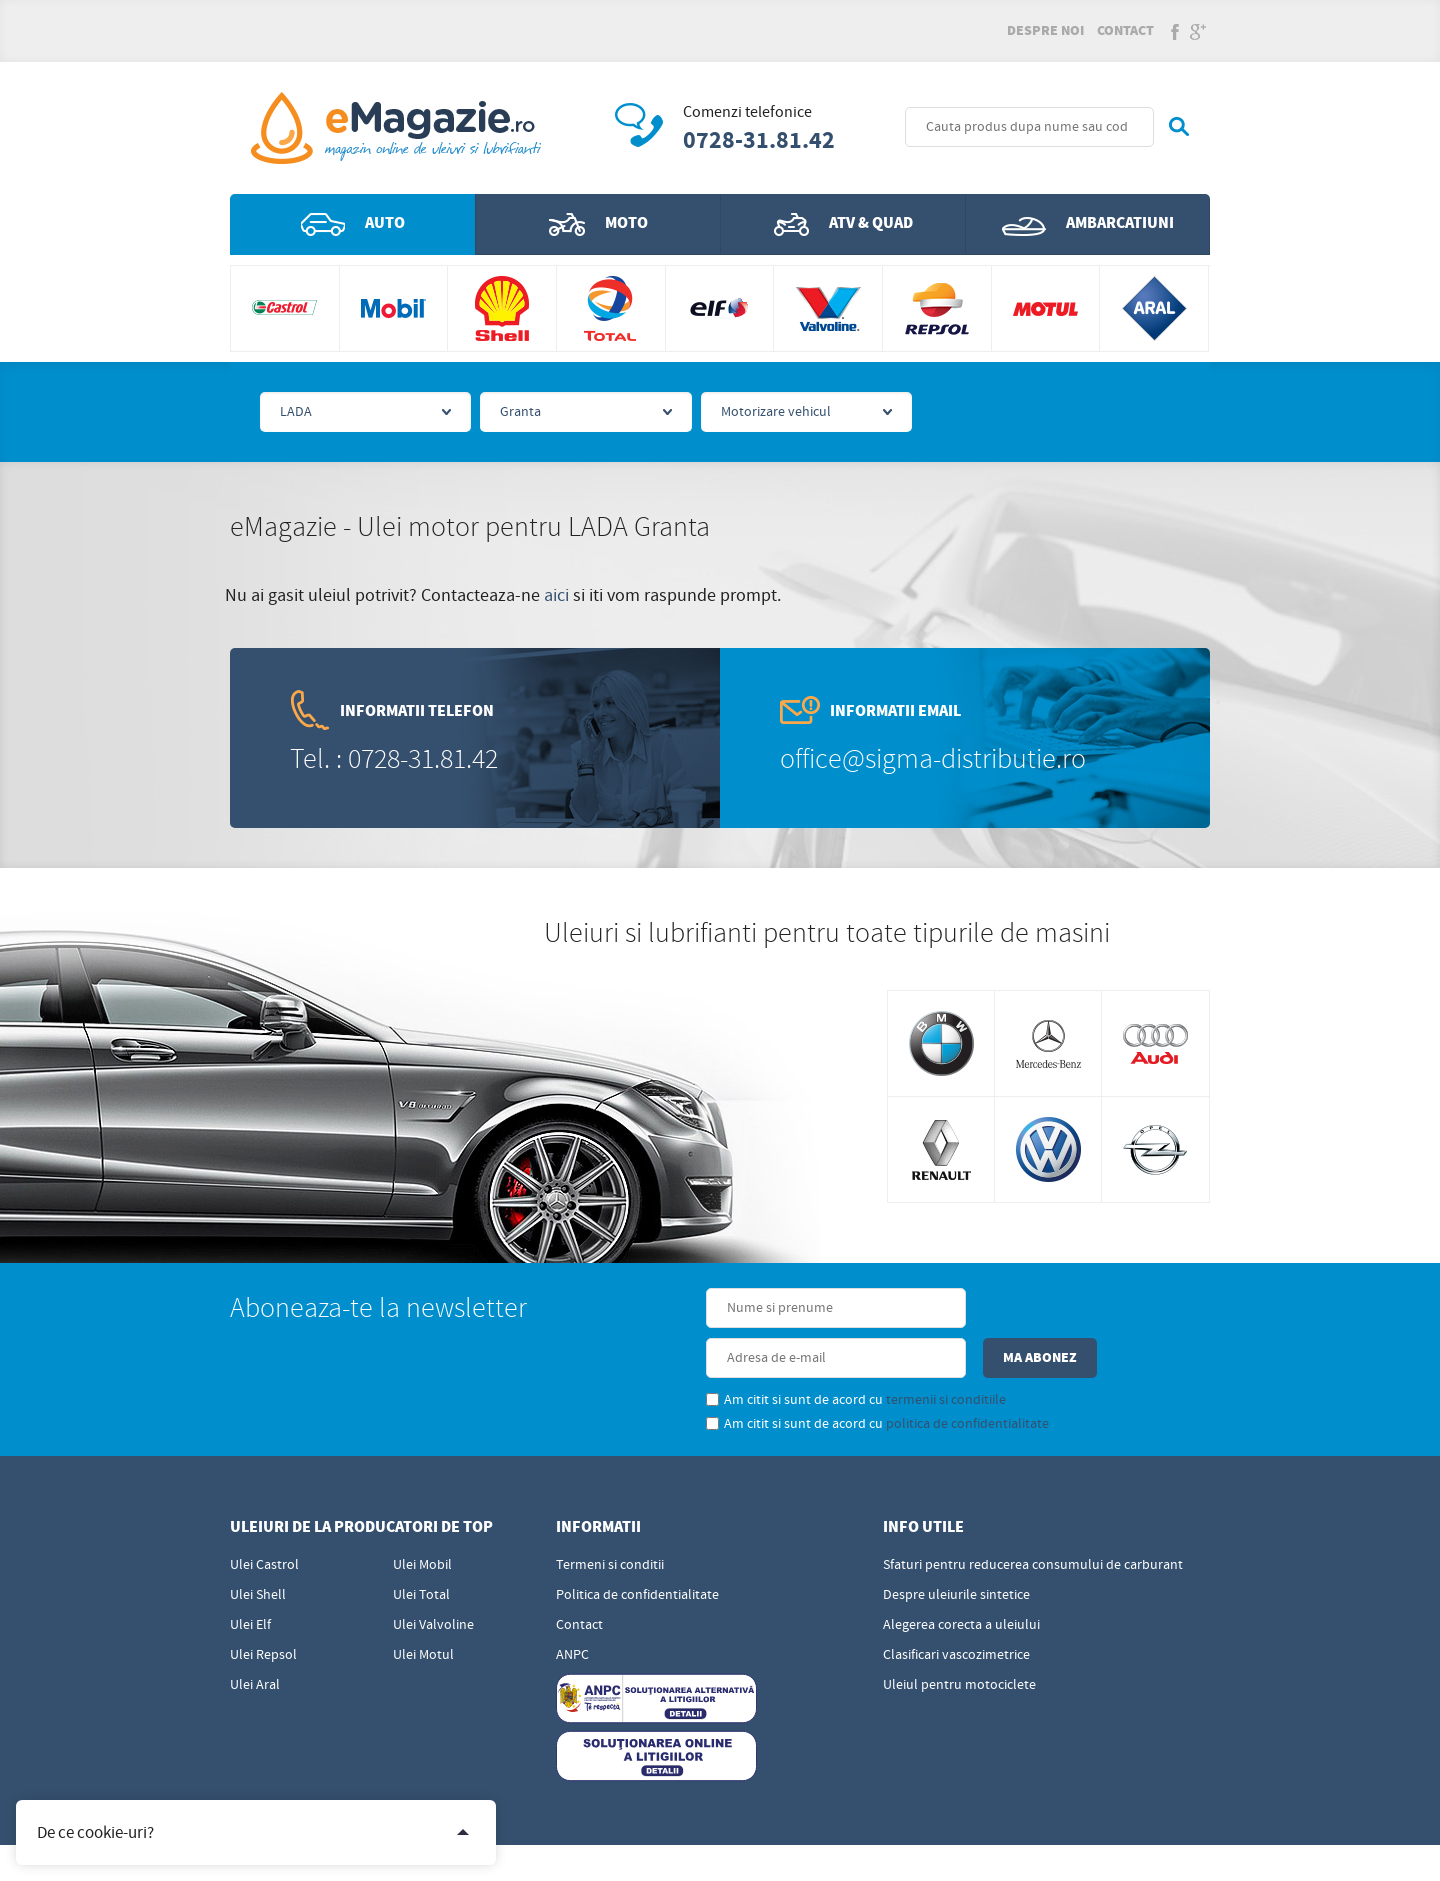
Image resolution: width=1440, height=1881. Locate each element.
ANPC (572, 1607)
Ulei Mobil (422, 1517)
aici (556, 597)
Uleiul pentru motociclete (959, 1637)
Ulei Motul (423, 1607)
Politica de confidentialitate (637, 1547)
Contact (1125, 32)
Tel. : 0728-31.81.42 (394, 761)
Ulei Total (421, 1547)
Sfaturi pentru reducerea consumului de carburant (1033, 1517)
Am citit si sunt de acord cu (730, 1352)
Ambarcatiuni (1088, 226)
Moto (598, 226)
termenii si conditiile (820, 1352)
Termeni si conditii (610, 1517)
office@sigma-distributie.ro (933, 761)
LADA (296, 414)
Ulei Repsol (263, 1607)
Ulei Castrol (264, 1517)
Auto (353, 226)
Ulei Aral (255, 1637)
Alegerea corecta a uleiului (961, 1577)
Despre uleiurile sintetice (956, 1547)
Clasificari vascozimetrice (956, 1607)
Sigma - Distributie (1153, 1849)
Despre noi (1045, 32)
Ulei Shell (258, 1547)
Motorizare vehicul (776, 414)
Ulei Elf (250, 1577)
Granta (520, 414)
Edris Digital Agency (767, 1849)
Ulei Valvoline (433, 1577)
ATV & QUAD (843, 226)
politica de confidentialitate (841, 1376)
